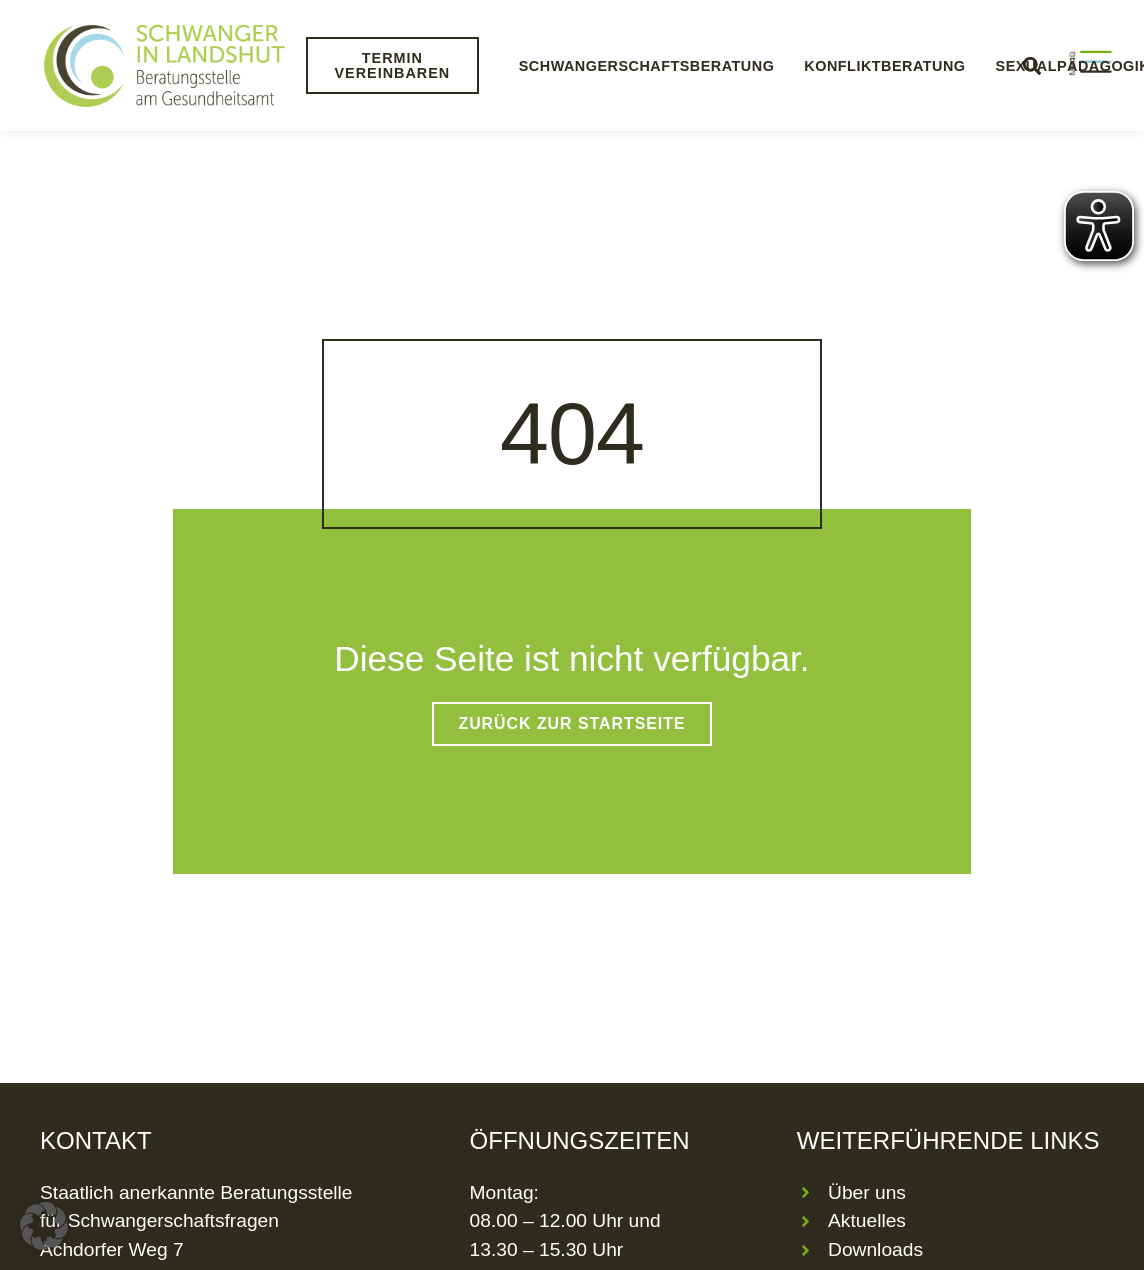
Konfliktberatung (884, 66)
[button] (44, 1226)
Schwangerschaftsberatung (647, 66)
